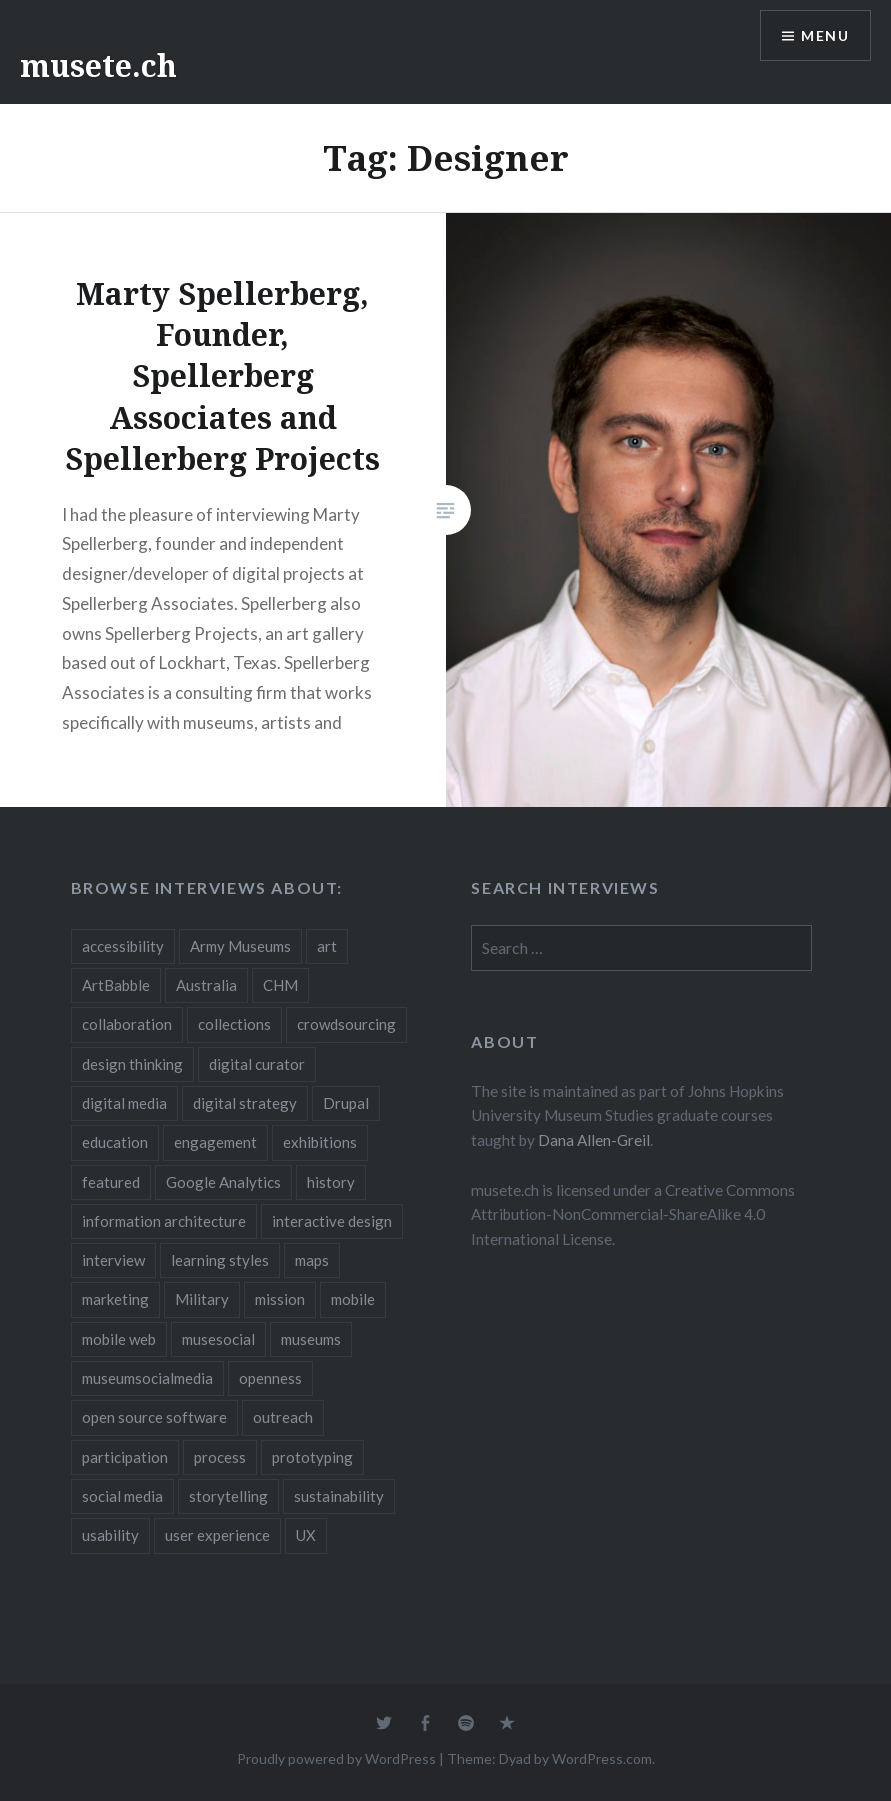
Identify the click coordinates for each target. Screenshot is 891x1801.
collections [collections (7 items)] (234, 1024)
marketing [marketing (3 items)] (115, 1299)
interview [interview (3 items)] (113, 1260)
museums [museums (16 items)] (311, 1339)
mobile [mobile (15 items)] (353, 1299)
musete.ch (98, 65)
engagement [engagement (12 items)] (215, 1142)
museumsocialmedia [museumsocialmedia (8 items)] (147, 1378)
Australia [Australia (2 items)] (206, 985)
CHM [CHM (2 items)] (280, 985)
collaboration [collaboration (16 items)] (127, 1024)
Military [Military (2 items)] (202, 1299)
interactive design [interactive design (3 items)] (332, 1221)
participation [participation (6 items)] (125, 1457)
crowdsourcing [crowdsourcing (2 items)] (346, 1024)
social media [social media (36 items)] (122, 1496)
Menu (825, 35)
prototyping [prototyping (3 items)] (312, 1457)
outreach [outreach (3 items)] (283, 1417)
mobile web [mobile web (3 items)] (119, 1339)
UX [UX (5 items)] (306, 1535)
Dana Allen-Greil (594, 1140)
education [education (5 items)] (115, 1142)
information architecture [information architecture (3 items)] (164, 1221)
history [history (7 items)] (331, 1182)
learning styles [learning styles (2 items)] (220, 1260)
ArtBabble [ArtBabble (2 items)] (116, 985)
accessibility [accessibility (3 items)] (123, 946)
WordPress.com (602, 1758)
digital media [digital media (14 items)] (124, 1103)
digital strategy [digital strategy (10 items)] (245, 1103)
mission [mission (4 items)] (280, 1299)
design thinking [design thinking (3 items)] (132, 1064)
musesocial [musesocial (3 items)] (218, 1339)
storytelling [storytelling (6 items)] (228, 1496)
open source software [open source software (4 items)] (154, 1417)
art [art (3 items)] (327, 946)
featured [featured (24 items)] (111, 1182)
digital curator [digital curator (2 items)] (257, 1064)
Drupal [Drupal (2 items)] (346, 1103)
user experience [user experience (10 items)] (217, 1535)
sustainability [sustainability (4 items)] (339, 1496)
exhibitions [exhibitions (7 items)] (320, 1142)
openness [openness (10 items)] (270, 1378)
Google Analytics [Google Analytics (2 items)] (223, 1182)
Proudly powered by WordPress (336, 1758)
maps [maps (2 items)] (312, 1260)
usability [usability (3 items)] (110, 1535)
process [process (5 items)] (220, 1457)
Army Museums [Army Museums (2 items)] (240, 946)
